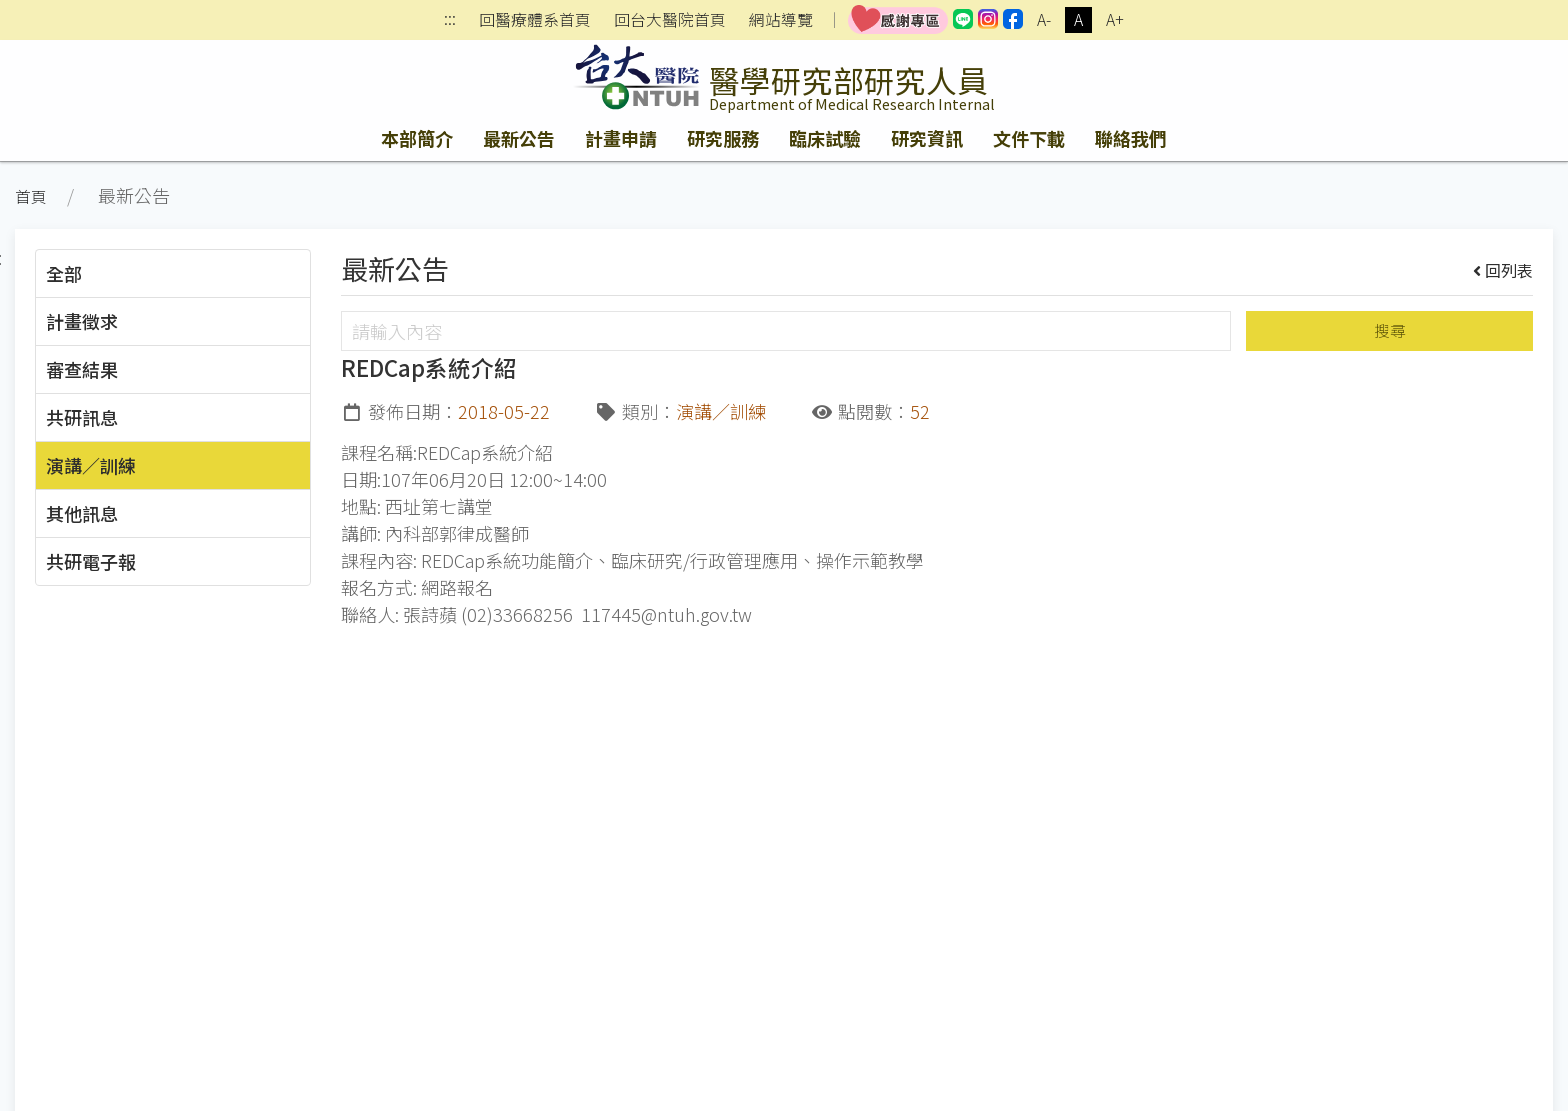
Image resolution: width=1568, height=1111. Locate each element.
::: (450, 20)
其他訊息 (82, 513)
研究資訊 (927, 138)
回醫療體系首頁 (535, 20)
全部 (64, 273)
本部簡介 (417, 138)
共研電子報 (91, 561)
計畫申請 (621, 138)
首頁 (31, 196)
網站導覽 (781, 20)
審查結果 (82, 369)
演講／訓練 (91, 465)
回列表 (1503, 270)
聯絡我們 (1131, 138)
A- (1044, 19)
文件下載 (1029, 138)
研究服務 (723, 138)
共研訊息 (82, 417)
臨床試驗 (825, 138)
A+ (1115, 19)
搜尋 (1390, 330)
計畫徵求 (82, 321)
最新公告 (519, 138)
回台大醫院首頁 (670, 20)
